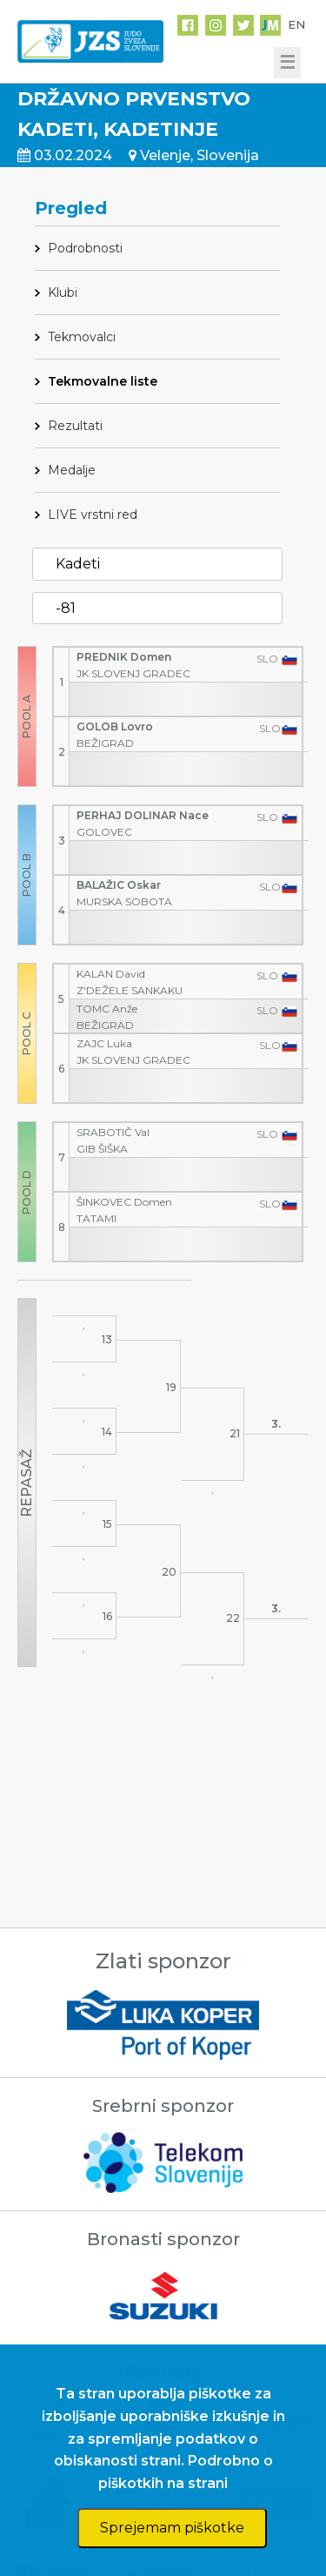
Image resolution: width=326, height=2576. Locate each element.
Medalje (72, 470)
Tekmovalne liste (102, 381)
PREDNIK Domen (124, 656)
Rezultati (75, 426)
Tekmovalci (82, 337)
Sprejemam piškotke (172, 2527)
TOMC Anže (107, 1008)
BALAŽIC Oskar (119, 884)
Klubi (62, 292)
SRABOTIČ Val (113, 1132)
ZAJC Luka (104, 1043)
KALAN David (111, 973)
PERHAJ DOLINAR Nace (143, 815)
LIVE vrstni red (92, 514)
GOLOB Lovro (115, 726)
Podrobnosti (85, 248)
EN (296, 24)
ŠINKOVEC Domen (124, 1201)
